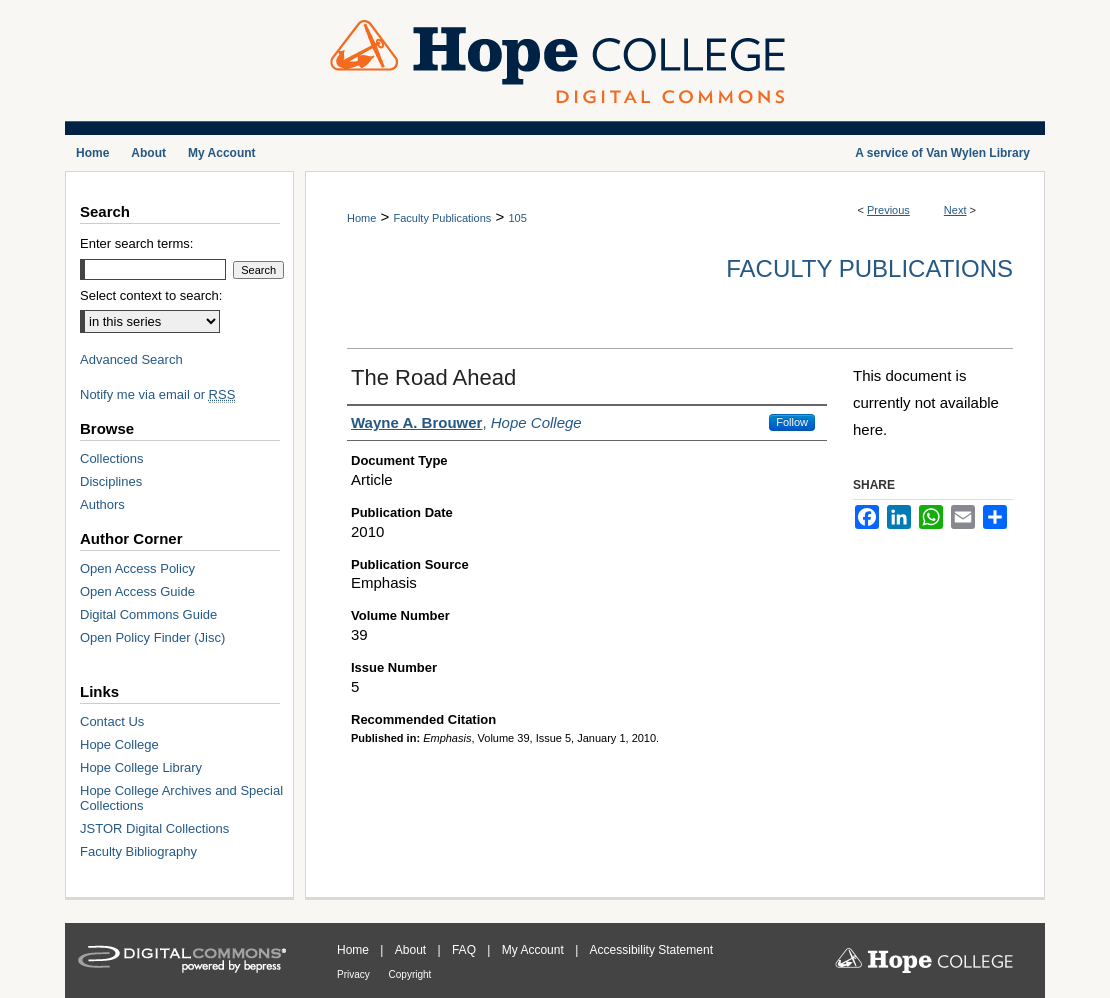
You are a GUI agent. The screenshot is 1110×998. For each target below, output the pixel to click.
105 (517, 218)
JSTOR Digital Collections (154, 828)
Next (955, 210)
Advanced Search (131, 359)
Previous (888, 210)
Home (361, 218)
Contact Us (112, 721)
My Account (534, 950)
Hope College (119, 744)
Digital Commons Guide (148, 614)
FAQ (465, 950)
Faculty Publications (442, 218)
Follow (792, 422)
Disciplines (111, 481)
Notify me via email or (157, 394)
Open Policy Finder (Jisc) (152, 637)
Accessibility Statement (651, 950)
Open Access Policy (137, 568)
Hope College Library (141, 767)
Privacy (355, 974)
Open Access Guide (137, 591)
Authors (102, 504)
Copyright (410, 974)
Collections (112, 458)
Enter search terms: (136, 243)
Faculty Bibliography (138, 851)
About (412, 950)
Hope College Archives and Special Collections (181, 798)
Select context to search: (151, 295)
